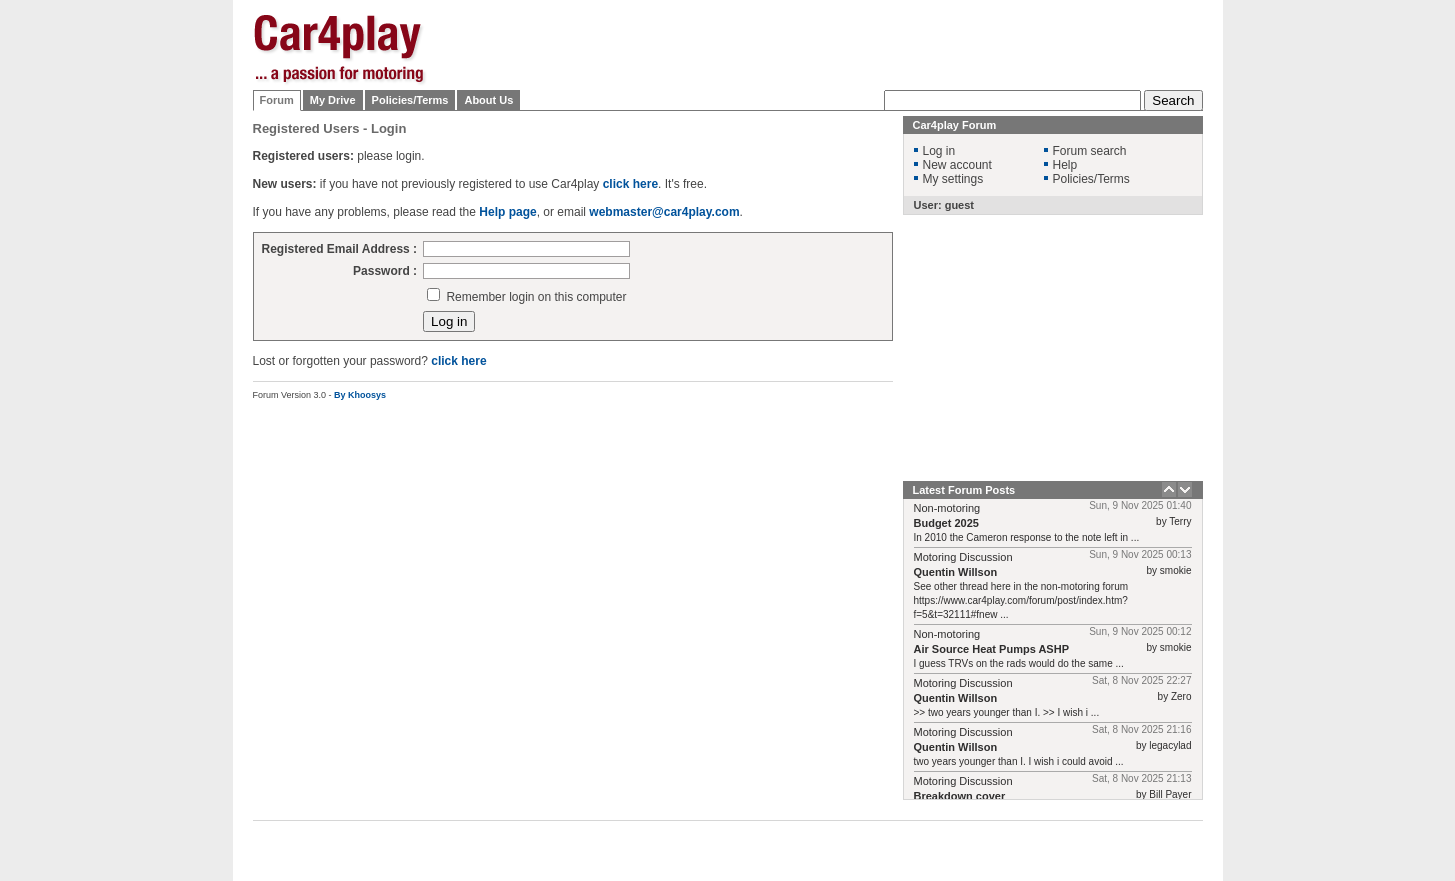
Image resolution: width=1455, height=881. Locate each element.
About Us (488, 100)
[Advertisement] (1303, 315)
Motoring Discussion (963, 557)
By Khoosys (360, 395)
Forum (277, 100)
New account (957, 165)
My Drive (333, 100)
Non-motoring (947, 508)
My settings (953, 179)
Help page (507, 212)
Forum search (1090, 151)
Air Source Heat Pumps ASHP (991, 649)
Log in (939, 151)
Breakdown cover (960, 796)
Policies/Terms (410, 100)
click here (630, 184)
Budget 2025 (946, 523)
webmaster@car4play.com (664, 212)
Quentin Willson (956, 572)
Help (1065, 165)
